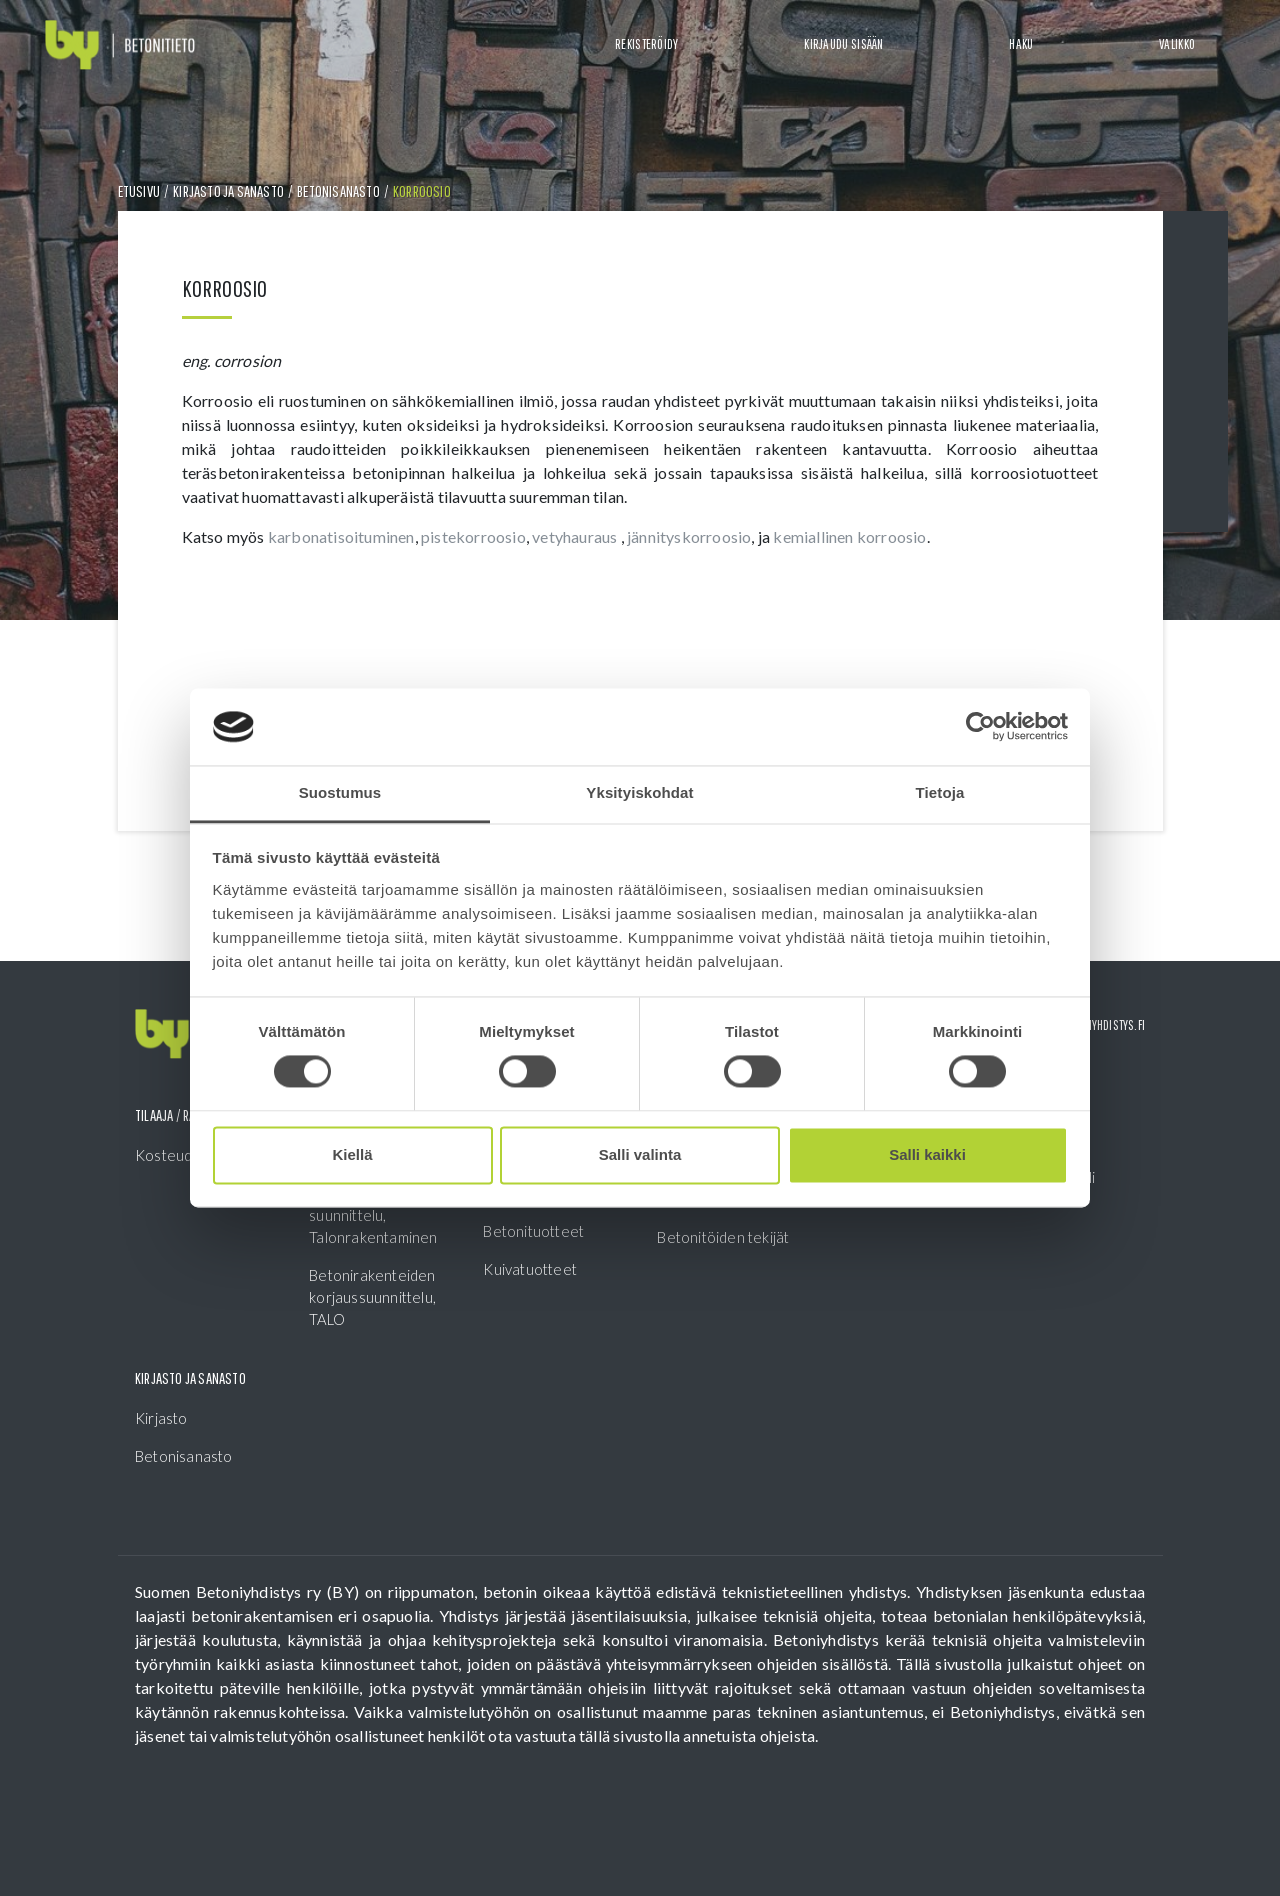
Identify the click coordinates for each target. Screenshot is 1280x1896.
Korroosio (422, 191)
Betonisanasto (338, 191)
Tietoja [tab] (940, 792)
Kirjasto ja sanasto (228, 191)
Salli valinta (640, 1154)
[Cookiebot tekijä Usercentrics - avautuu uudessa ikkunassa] (980, 727)
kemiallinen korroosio (849, 536)
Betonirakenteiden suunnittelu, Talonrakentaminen (373, 1215)
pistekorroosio (473, 536)
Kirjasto (161, 1418)
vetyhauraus (576, 536)
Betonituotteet (533, 1231)
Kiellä (352, 1154)
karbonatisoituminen (341, 536)
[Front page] (120, 45)
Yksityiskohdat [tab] (639, 792)
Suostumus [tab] (340, 792)
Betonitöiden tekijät (723, 1237)
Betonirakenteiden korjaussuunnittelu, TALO (372, 1297)
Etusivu (139, 191)
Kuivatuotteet (530, 1269)
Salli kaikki (927, 1154)
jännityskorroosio (689, 536)
